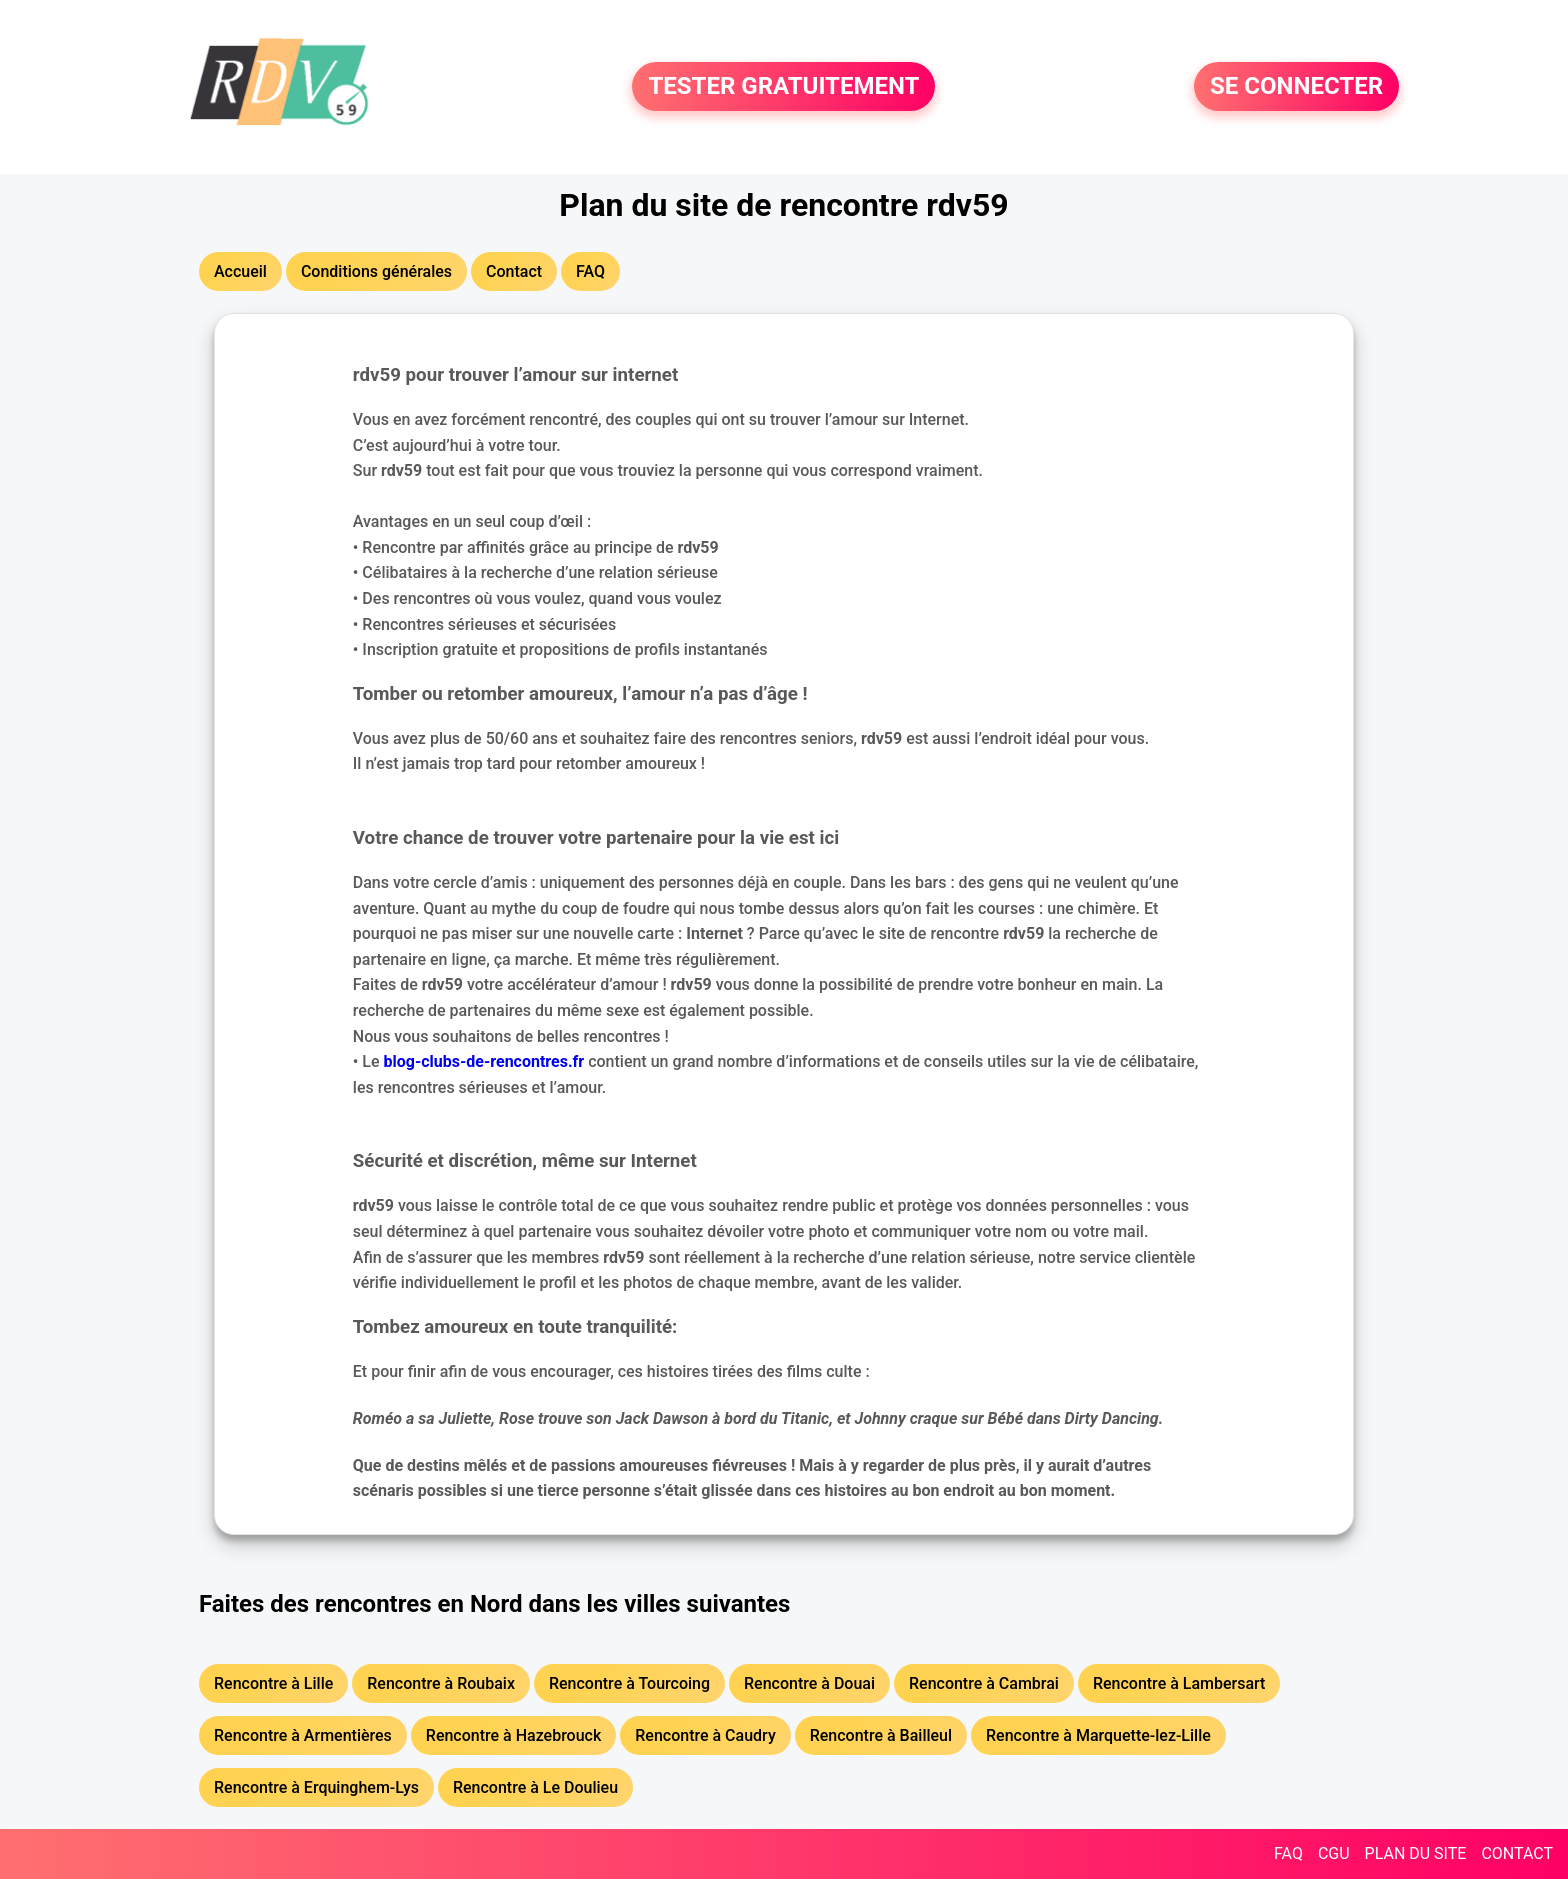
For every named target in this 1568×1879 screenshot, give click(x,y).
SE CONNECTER (1296, 87)
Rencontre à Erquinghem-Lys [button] (316, 1787)
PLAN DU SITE (1416, 1853)
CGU (1334, 1853)
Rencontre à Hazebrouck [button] (513, 1735)
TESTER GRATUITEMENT (783, 87)
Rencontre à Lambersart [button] (1179, 1683)
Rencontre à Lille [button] (273, 1683)
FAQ (1288, 1853)
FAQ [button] (590, 271)
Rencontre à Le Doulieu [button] (535, 1787)
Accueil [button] (240, 271)
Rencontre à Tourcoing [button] (629, 1683)
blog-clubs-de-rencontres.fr (484, 1061)
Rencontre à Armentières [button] (303, 1735)
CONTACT (1517, 1853)
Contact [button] (514, 271)
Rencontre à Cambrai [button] (984, 1683)
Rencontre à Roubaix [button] (441, 1683)
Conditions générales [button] (376, 271)
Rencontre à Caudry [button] (705, 1735)
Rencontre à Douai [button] (809, 1683)
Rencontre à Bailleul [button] (881, 1735)
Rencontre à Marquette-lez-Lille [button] (1098, 1735)
